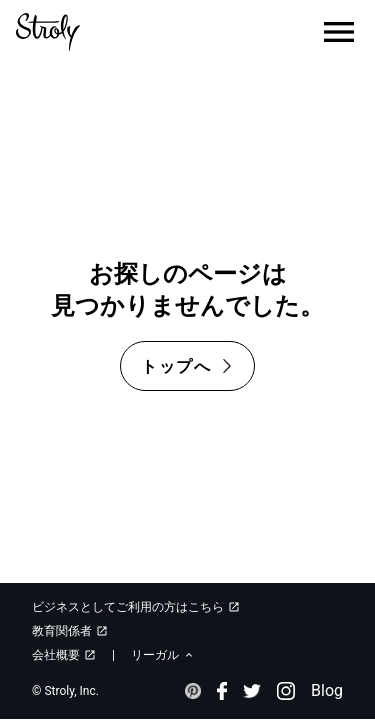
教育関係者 (70, 631)
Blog (327, 690)
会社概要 (64, 655)
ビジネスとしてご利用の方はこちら (136, 607)
